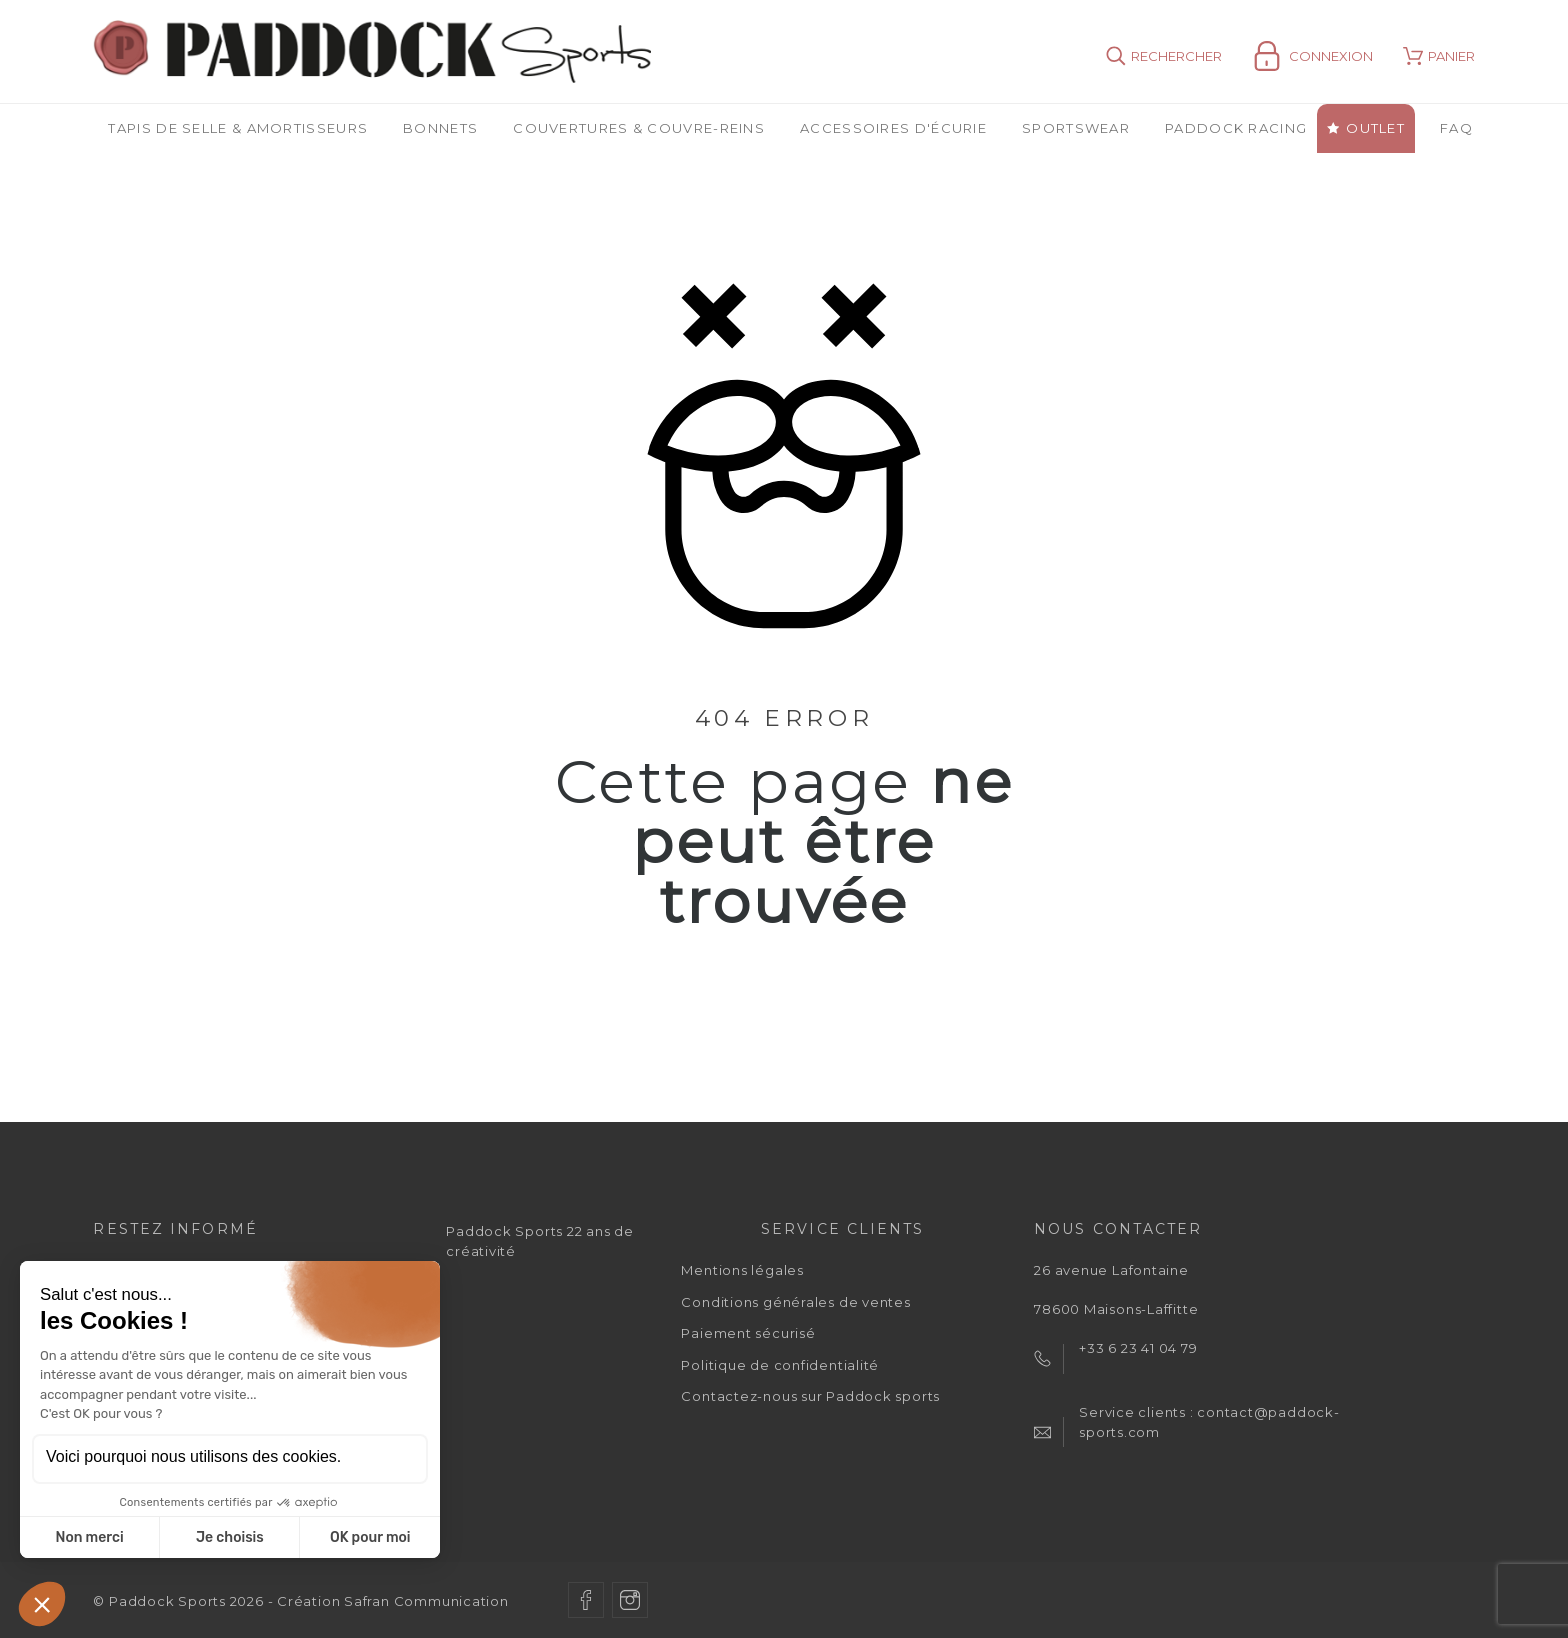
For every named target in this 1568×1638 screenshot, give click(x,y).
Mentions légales (742, 1270)
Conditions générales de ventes (795, 1302)
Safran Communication (426, 1601)
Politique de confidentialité (780, 1365)
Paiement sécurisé (748, 1333)
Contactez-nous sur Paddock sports (810, 1396)
